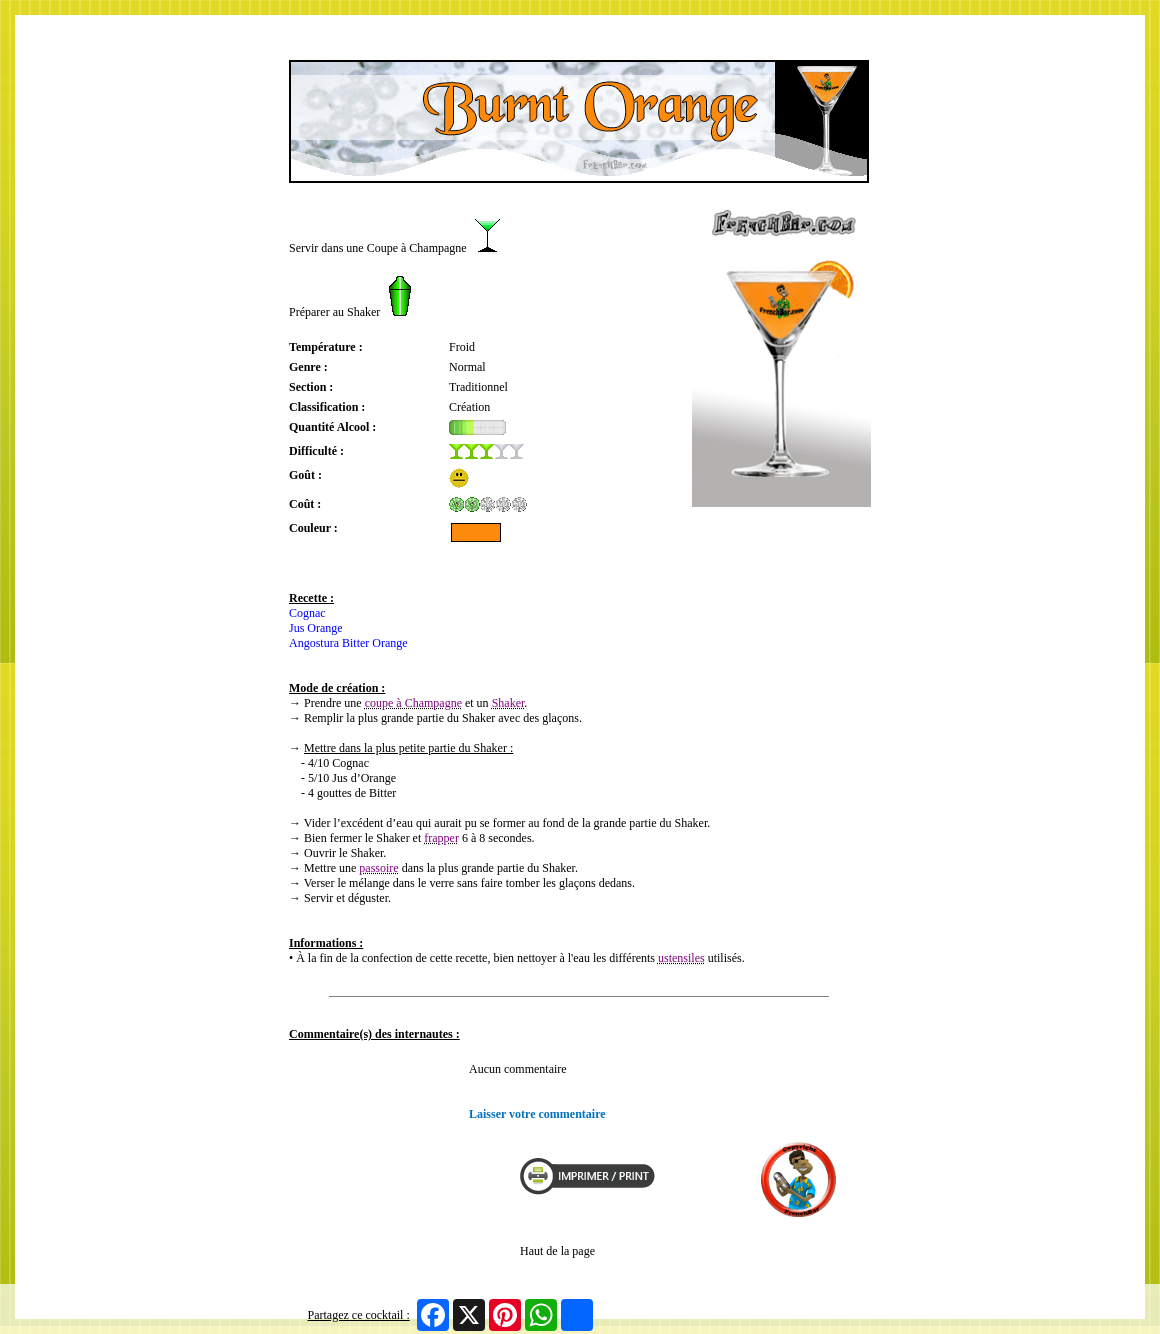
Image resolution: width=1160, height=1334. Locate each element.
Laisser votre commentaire (537, 1114)
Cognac (307, 613)
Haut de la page (557, 1251)
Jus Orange (316, 628)
